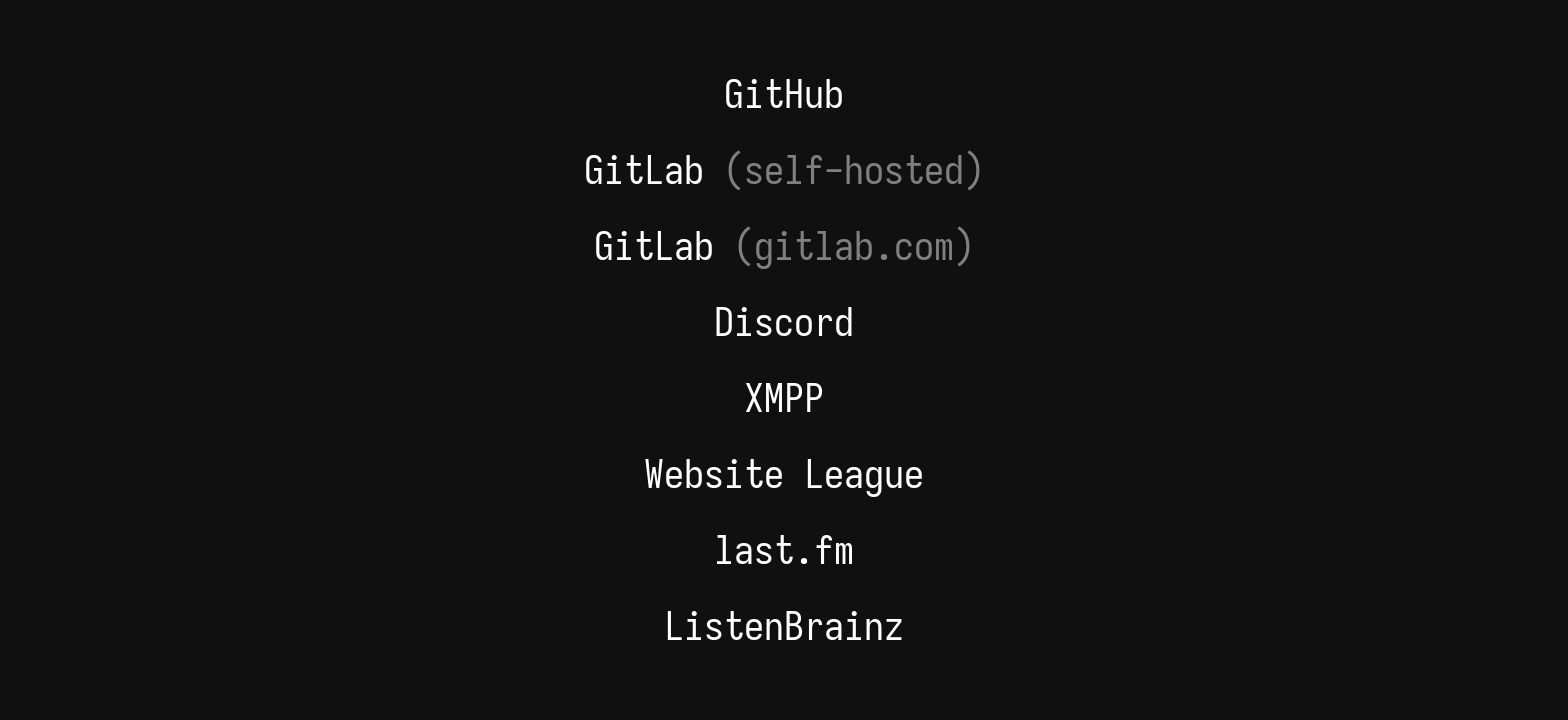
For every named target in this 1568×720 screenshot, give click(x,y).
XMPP (784, 398)
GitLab (784, 170)
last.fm (784, 550)
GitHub (784, 94)
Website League (784, 474)
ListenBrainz (784, 626)
